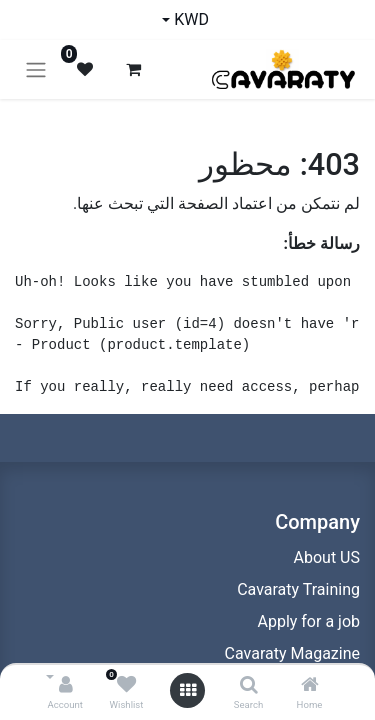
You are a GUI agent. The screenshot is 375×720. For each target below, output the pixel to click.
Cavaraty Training (298, 589)
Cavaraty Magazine (292, 653)
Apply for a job (308, 621)
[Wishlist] (126, 685)
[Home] (310, 685)
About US (327, 557)
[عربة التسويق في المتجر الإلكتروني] (133, 69)
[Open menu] (188, 690)
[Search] (249, 685)
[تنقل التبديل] (36, 69)
